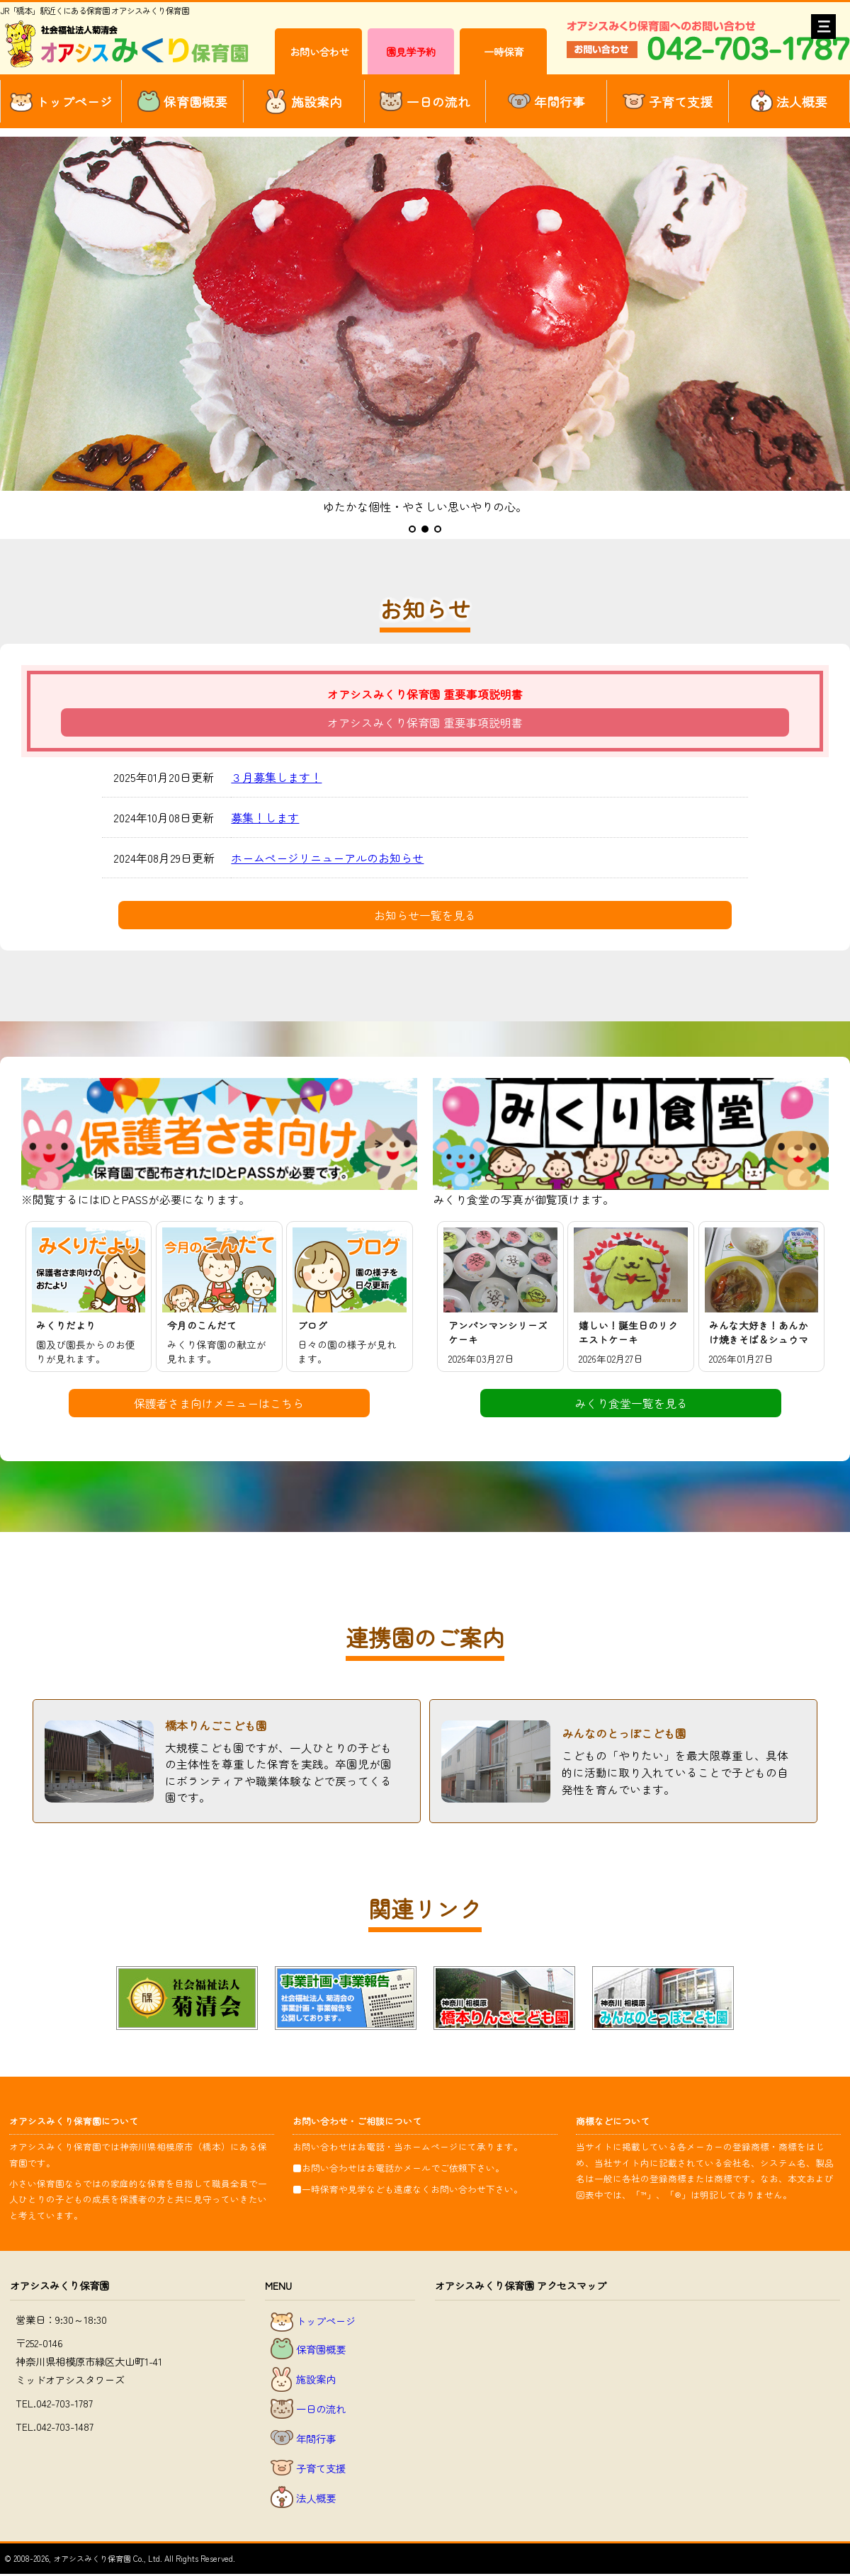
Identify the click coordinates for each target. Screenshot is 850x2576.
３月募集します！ (276, 776)
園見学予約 (411, 51)
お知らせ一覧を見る (425, 915)
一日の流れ (425, 101)
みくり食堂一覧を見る (631, 1403)
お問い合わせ (319, 51)
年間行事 (546, 101)
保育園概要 (182, 101)
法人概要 (788, 101)
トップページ (61, 101)
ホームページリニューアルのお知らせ (327, 857)
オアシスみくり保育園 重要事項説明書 (425, 722)
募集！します (265, 817)
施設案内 (303, 101)
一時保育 (503, 51)
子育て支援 (668, 101)
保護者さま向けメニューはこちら (219, 1403)
